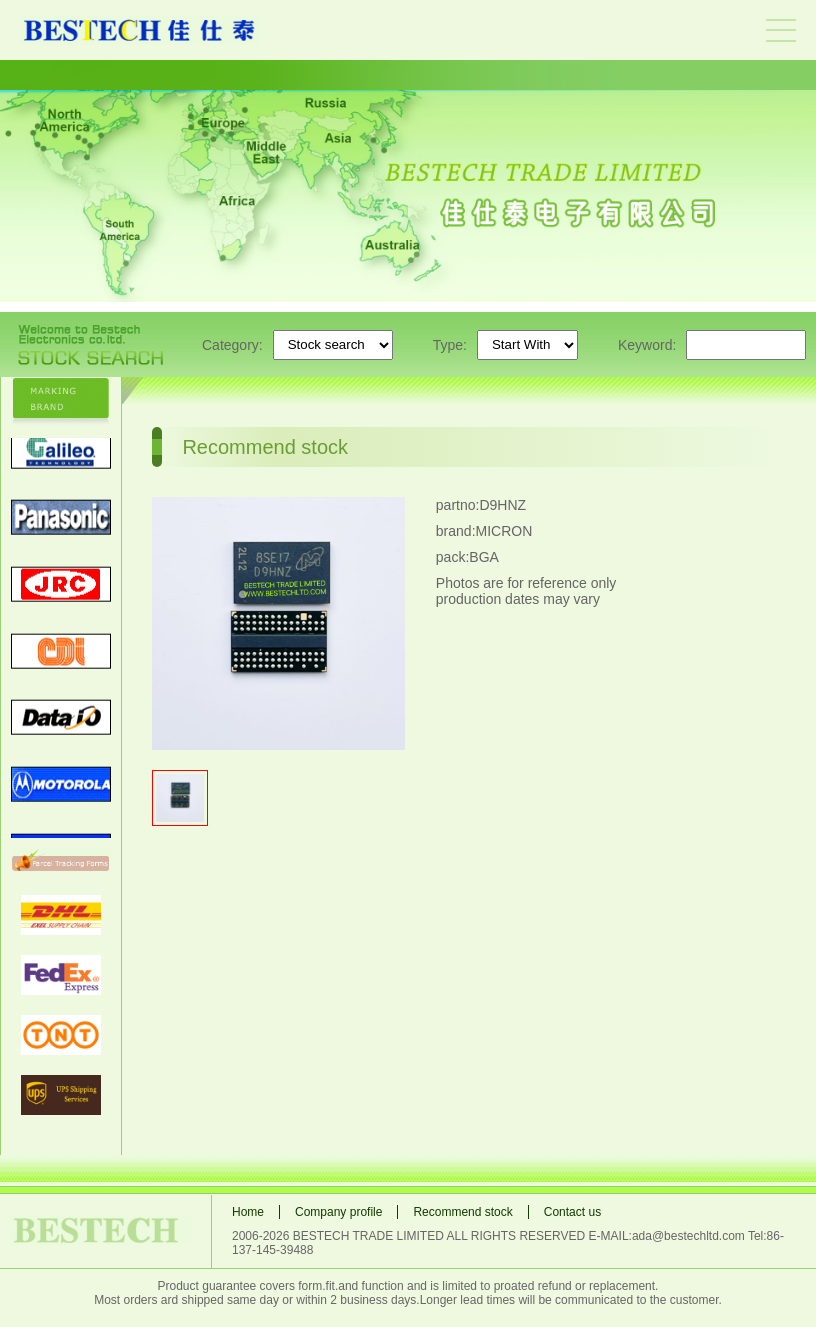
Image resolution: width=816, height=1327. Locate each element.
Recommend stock (462, 1212)
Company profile (338, 1212)
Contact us (572, 1212)
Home (248, 1212)
